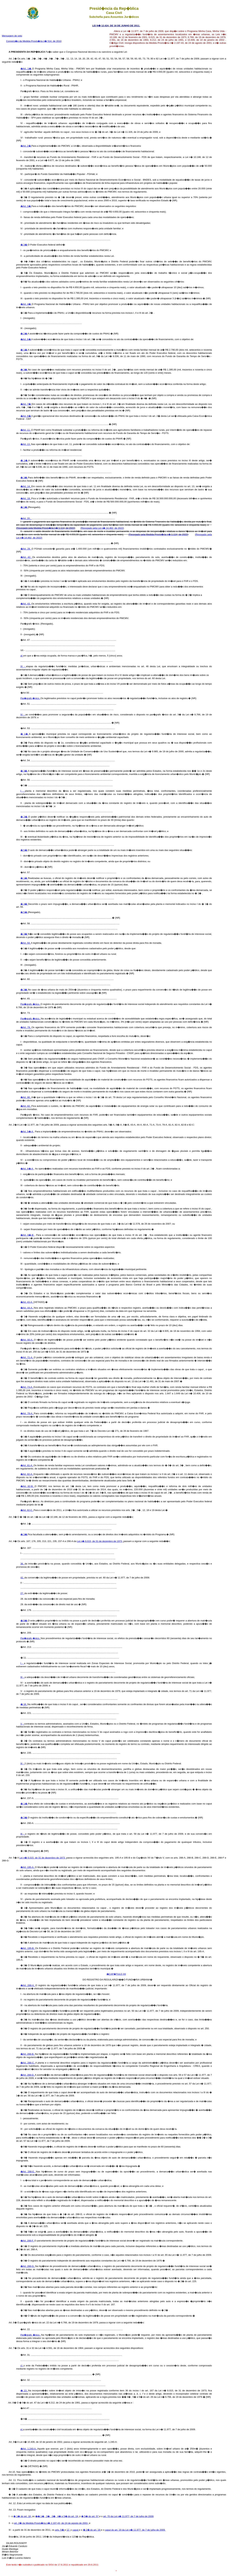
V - (22, 1723)
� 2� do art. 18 (92, 2530)
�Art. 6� (25, 339)
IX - (23, 666)
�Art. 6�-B (27, 1235)
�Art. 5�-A (27, 1131)
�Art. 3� (26, 206)
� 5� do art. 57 (90, 2516)
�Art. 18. (25, 498)
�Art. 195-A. (27, 1867)
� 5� (24, 850)
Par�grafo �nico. (30, 698)
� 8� (24, 1620)
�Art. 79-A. (27, 1413)
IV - (22, 714)
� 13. (24, 2390)
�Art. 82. (25, 1106)
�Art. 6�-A (27, 1168)
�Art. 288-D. (27, 2075)
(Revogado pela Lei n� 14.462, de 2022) (102, 528)
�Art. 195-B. (27, 1948)
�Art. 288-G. (27, 2266)
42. (22, 1577)
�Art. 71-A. (27, 1357)
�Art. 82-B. (27, 1486)
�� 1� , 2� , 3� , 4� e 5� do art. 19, (57, 2516)
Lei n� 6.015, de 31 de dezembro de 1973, (100, 1541)
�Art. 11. (25, 430)
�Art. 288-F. (27, 2240)
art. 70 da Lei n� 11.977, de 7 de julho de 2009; (128, 2516)
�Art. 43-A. (26, 1302)
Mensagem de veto (12, 35)
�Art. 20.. (26, 518)
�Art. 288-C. (27, 2062)
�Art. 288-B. (27, 2054)
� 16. (23, 1704)
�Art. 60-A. (27, 1339)
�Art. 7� (26, 404)
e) (21, 2429)
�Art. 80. (25, 1097)
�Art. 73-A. (27, 1387)
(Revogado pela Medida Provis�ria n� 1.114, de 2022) (45, 528)
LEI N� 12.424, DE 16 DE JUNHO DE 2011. (116, 25)
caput (75, 2530)
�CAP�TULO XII (116, 1974)
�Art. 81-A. (27, 1465)
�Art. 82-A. (27, 1474)
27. (22, 1593)
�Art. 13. (25, 444)
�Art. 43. (25, 603)
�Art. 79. (26, 1027)
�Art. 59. (25, 943)
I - (22, 791)
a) (21, 655)
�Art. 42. (26, 557)
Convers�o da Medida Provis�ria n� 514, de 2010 (33, 41)
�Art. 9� (25, 416)
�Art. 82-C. (27, 1510)
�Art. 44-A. (27, 1307)
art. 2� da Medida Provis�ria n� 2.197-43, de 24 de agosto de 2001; (51, 2523)
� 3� (24, 244)
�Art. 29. (26, 548)
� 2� (24, 333)
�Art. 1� (26, 68)
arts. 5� (60, 2530)
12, (69, 2530)
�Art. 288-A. (27, 1985)
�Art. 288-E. (28, 2171)
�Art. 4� (26, 304)
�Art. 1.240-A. (28, 2448)
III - (22, 1677)
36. (22, 1563)
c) (22, 2365)
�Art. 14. (25, 486)
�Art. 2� (26, 146)
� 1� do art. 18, (22, 2516)
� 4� (24, 904)
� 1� (24, 349)
